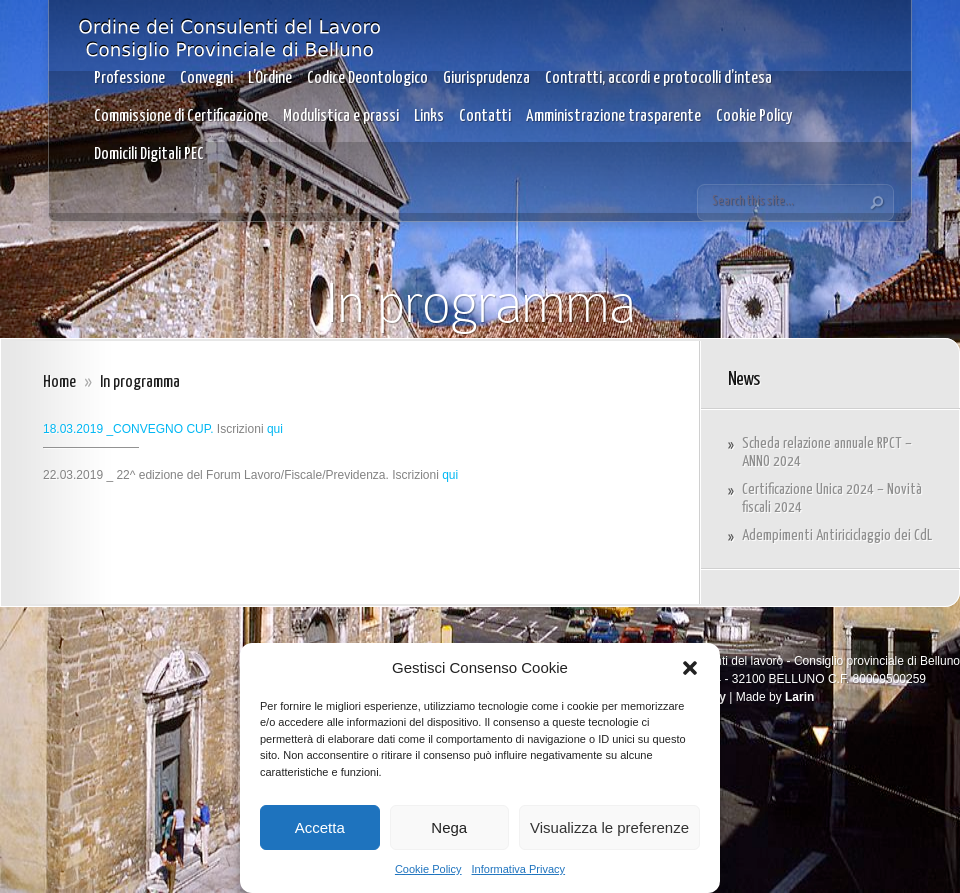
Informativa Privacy (519, 869)
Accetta (320, 827)
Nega (449, 827)
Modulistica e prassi (341, 116)
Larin (799, 697)
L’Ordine (270, 78)
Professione (129, 78)
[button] (690, 668)
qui (275, 429)
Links (429, 116)
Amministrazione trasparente (613, 116)
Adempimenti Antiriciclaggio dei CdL (837, 535)
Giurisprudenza (486, 78)
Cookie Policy (428, 869)
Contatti (485, 116)
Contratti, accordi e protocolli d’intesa (658, 78)
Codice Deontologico (367, 78)
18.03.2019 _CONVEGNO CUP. (128, 429)
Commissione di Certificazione (181, 116)
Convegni (206, 78)
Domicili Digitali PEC (149, 154)
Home (59, 382)
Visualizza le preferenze (609, 827)
